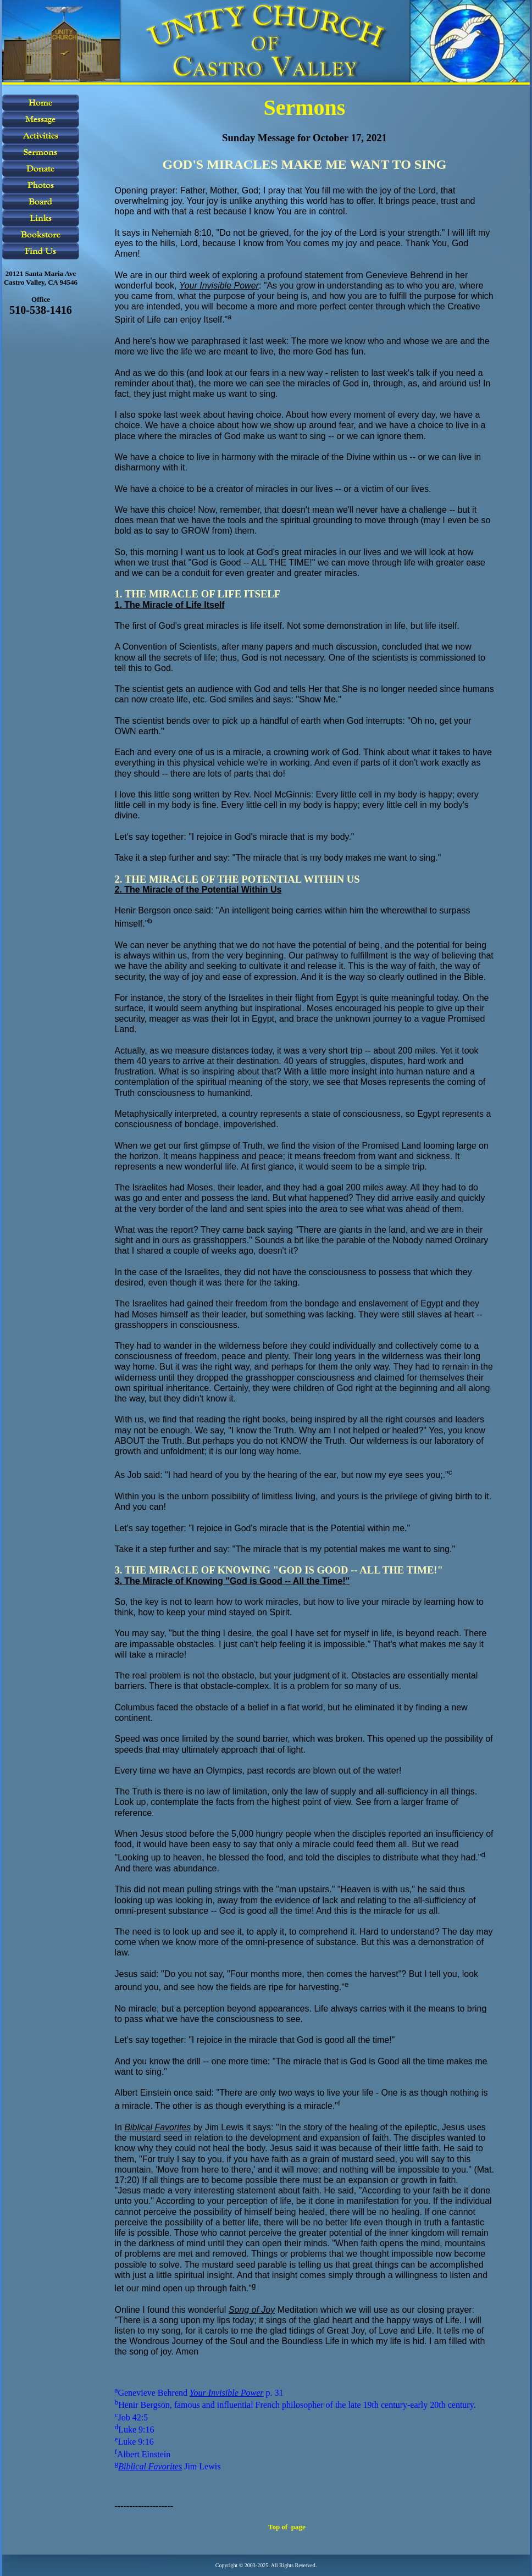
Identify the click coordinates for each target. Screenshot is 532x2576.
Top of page (287, 2527)
